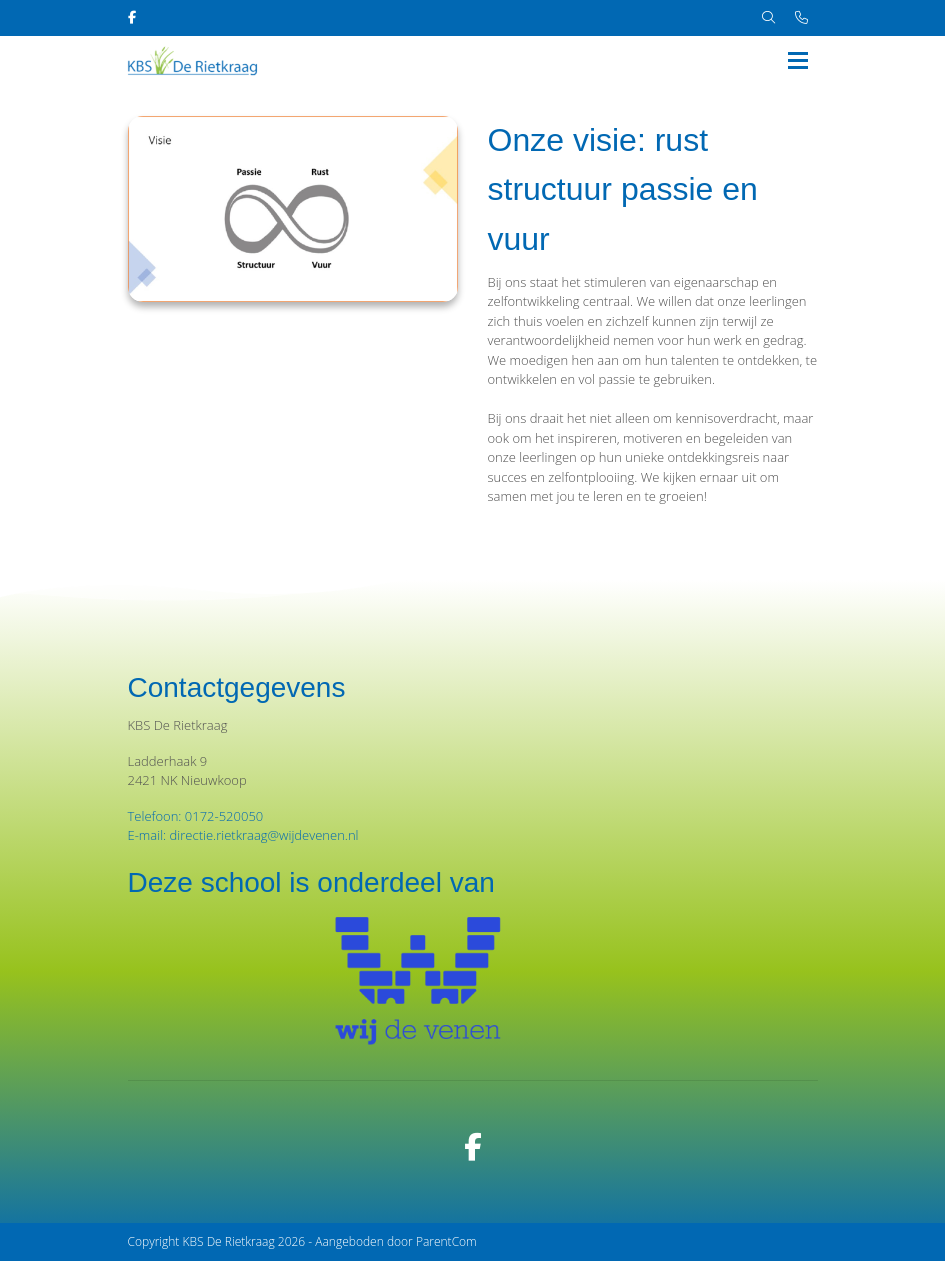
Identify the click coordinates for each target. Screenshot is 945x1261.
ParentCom (446, 1241)
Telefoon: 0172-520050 (196, 816)
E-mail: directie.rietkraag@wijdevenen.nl (243, 835)
